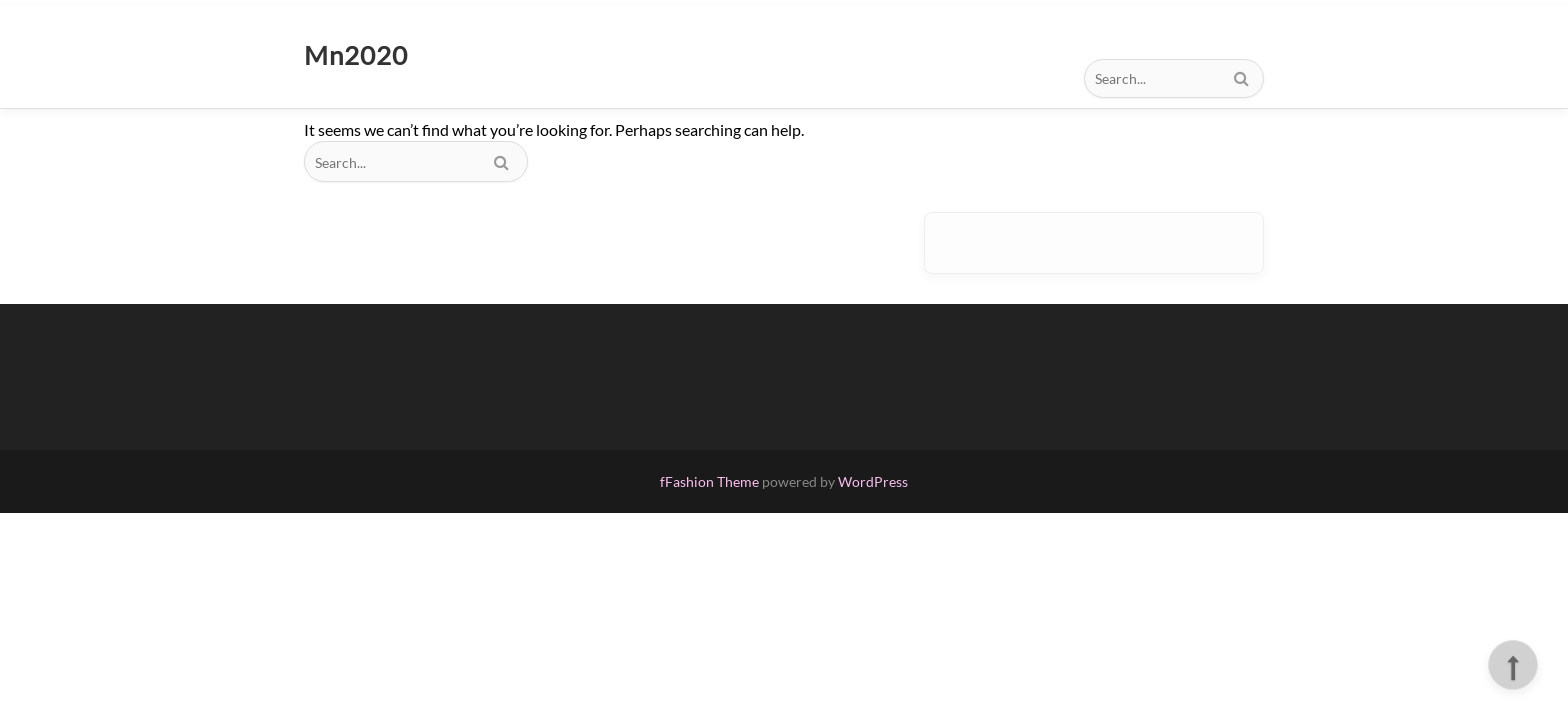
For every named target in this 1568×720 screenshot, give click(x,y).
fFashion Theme (709, 481)
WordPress (873, 481)
